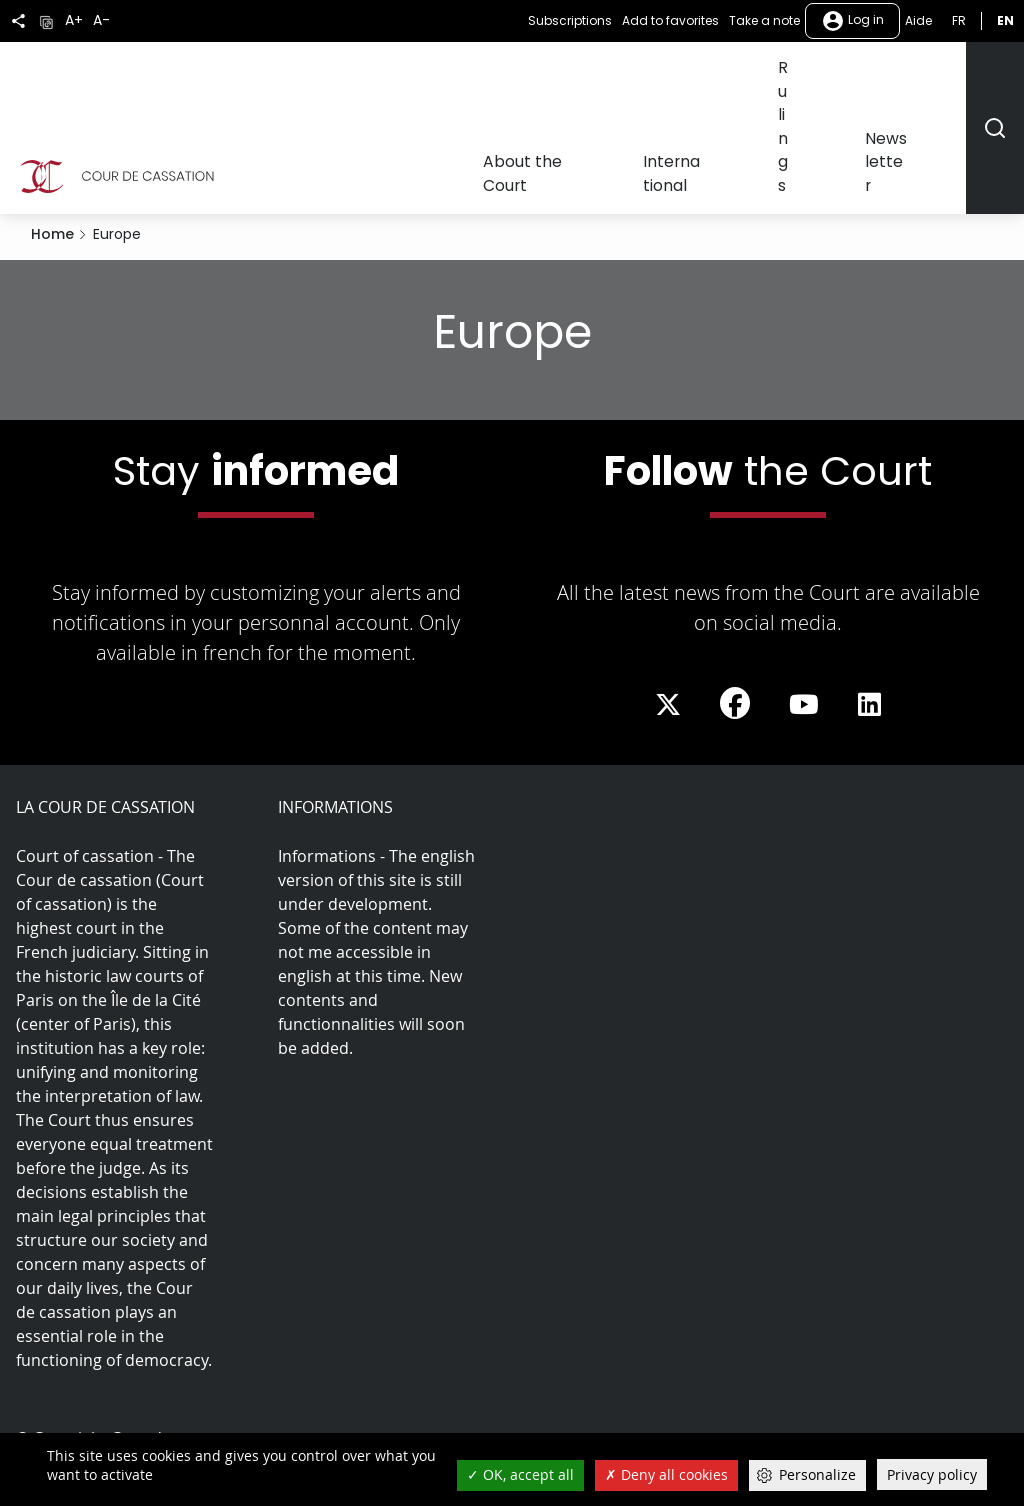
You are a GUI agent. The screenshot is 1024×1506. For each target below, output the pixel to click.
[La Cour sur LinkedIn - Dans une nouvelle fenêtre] (869, 607)
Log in (852, 21)
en (1005, 20)
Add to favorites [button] (670, 20)
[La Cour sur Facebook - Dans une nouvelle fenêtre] (735, 605)
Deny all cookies (666, 1474)
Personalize (817, 1474)
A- (101, 20)
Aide (918, 20)
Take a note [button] (764, 20)
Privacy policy (932, 1474)
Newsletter (922, 77)
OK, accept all (520, 1474)
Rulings (842, 77)
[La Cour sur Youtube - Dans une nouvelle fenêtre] (804, 607)
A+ (74, 20)
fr (959, 20)
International (754, 77)
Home (52, 136)
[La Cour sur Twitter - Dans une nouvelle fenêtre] (668, 607)
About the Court (634, 77)
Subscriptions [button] (570, 20)
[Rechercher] (995, 79)
